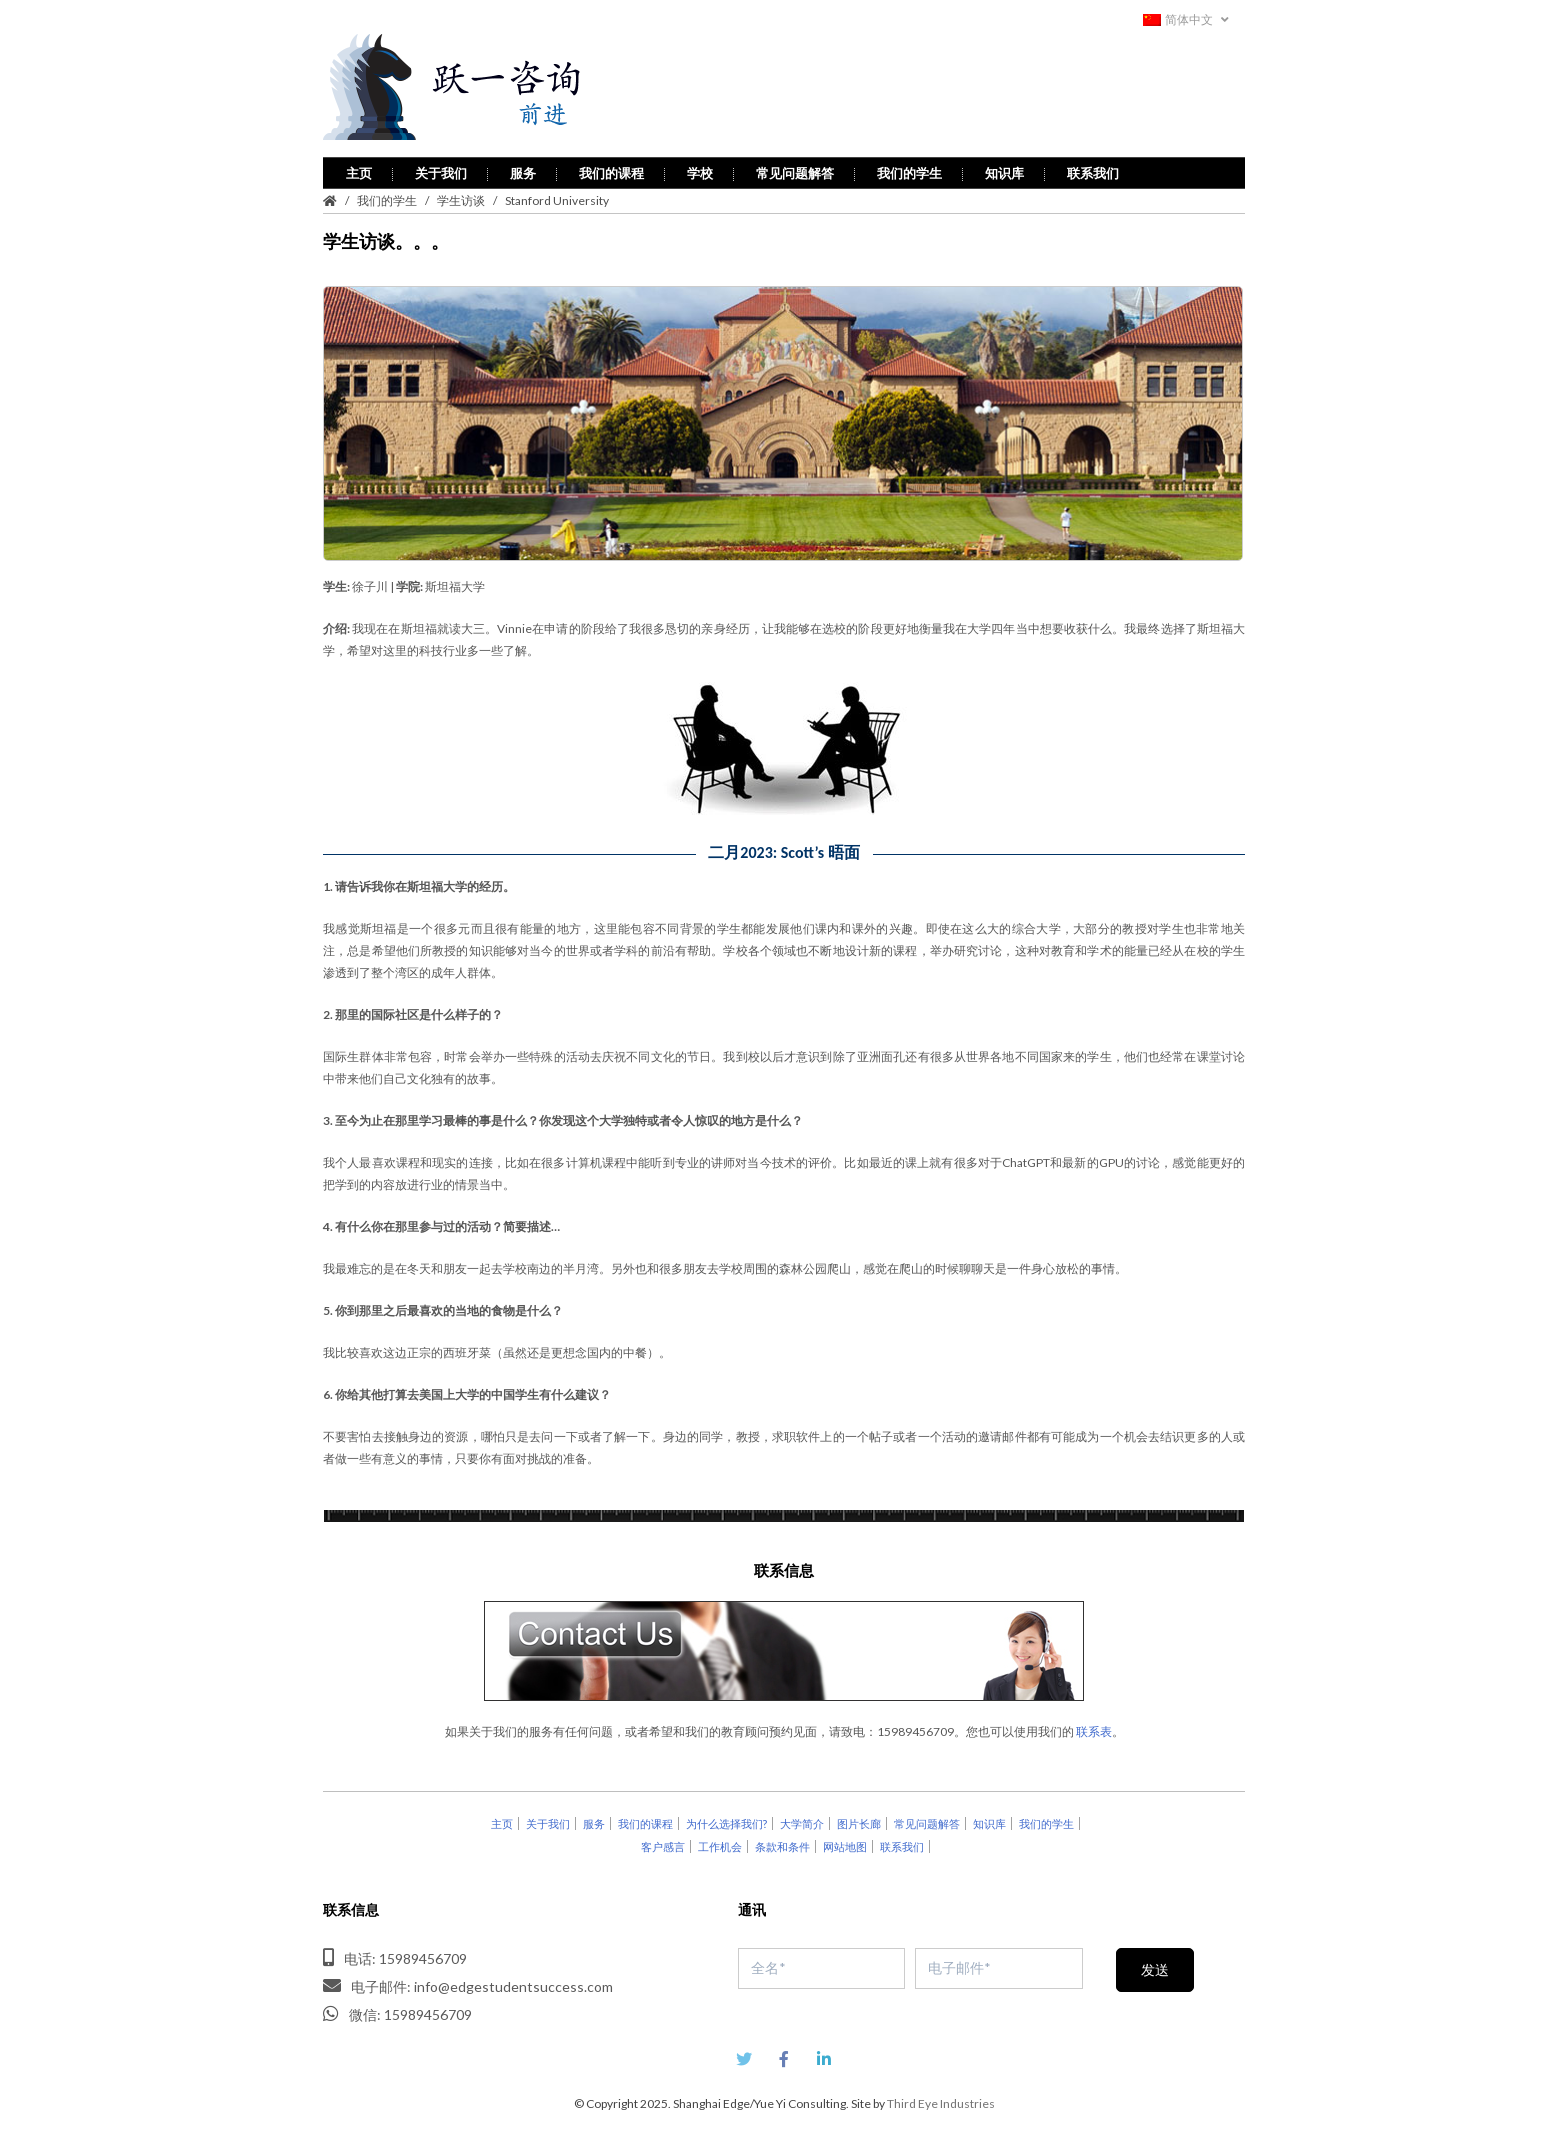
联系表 (1094, 1722)
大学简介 (802, 1814)
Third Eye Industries (941, 2094)
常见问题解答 (795, 164)
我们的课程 (611, 164)
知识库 (1004, 164)
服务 (523, 164)
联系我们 (1093, 164)
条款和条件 (782, 1837)
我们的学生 (909, 164)
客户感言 (663, 1837)
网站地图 (845, 1837)
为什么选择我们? (726, 1814)
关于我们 (441, 164)
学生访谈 (461, 191)
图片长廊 (859, 1814)
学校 (700, 164)
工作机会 (720, 1837)
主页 (359, 164)
